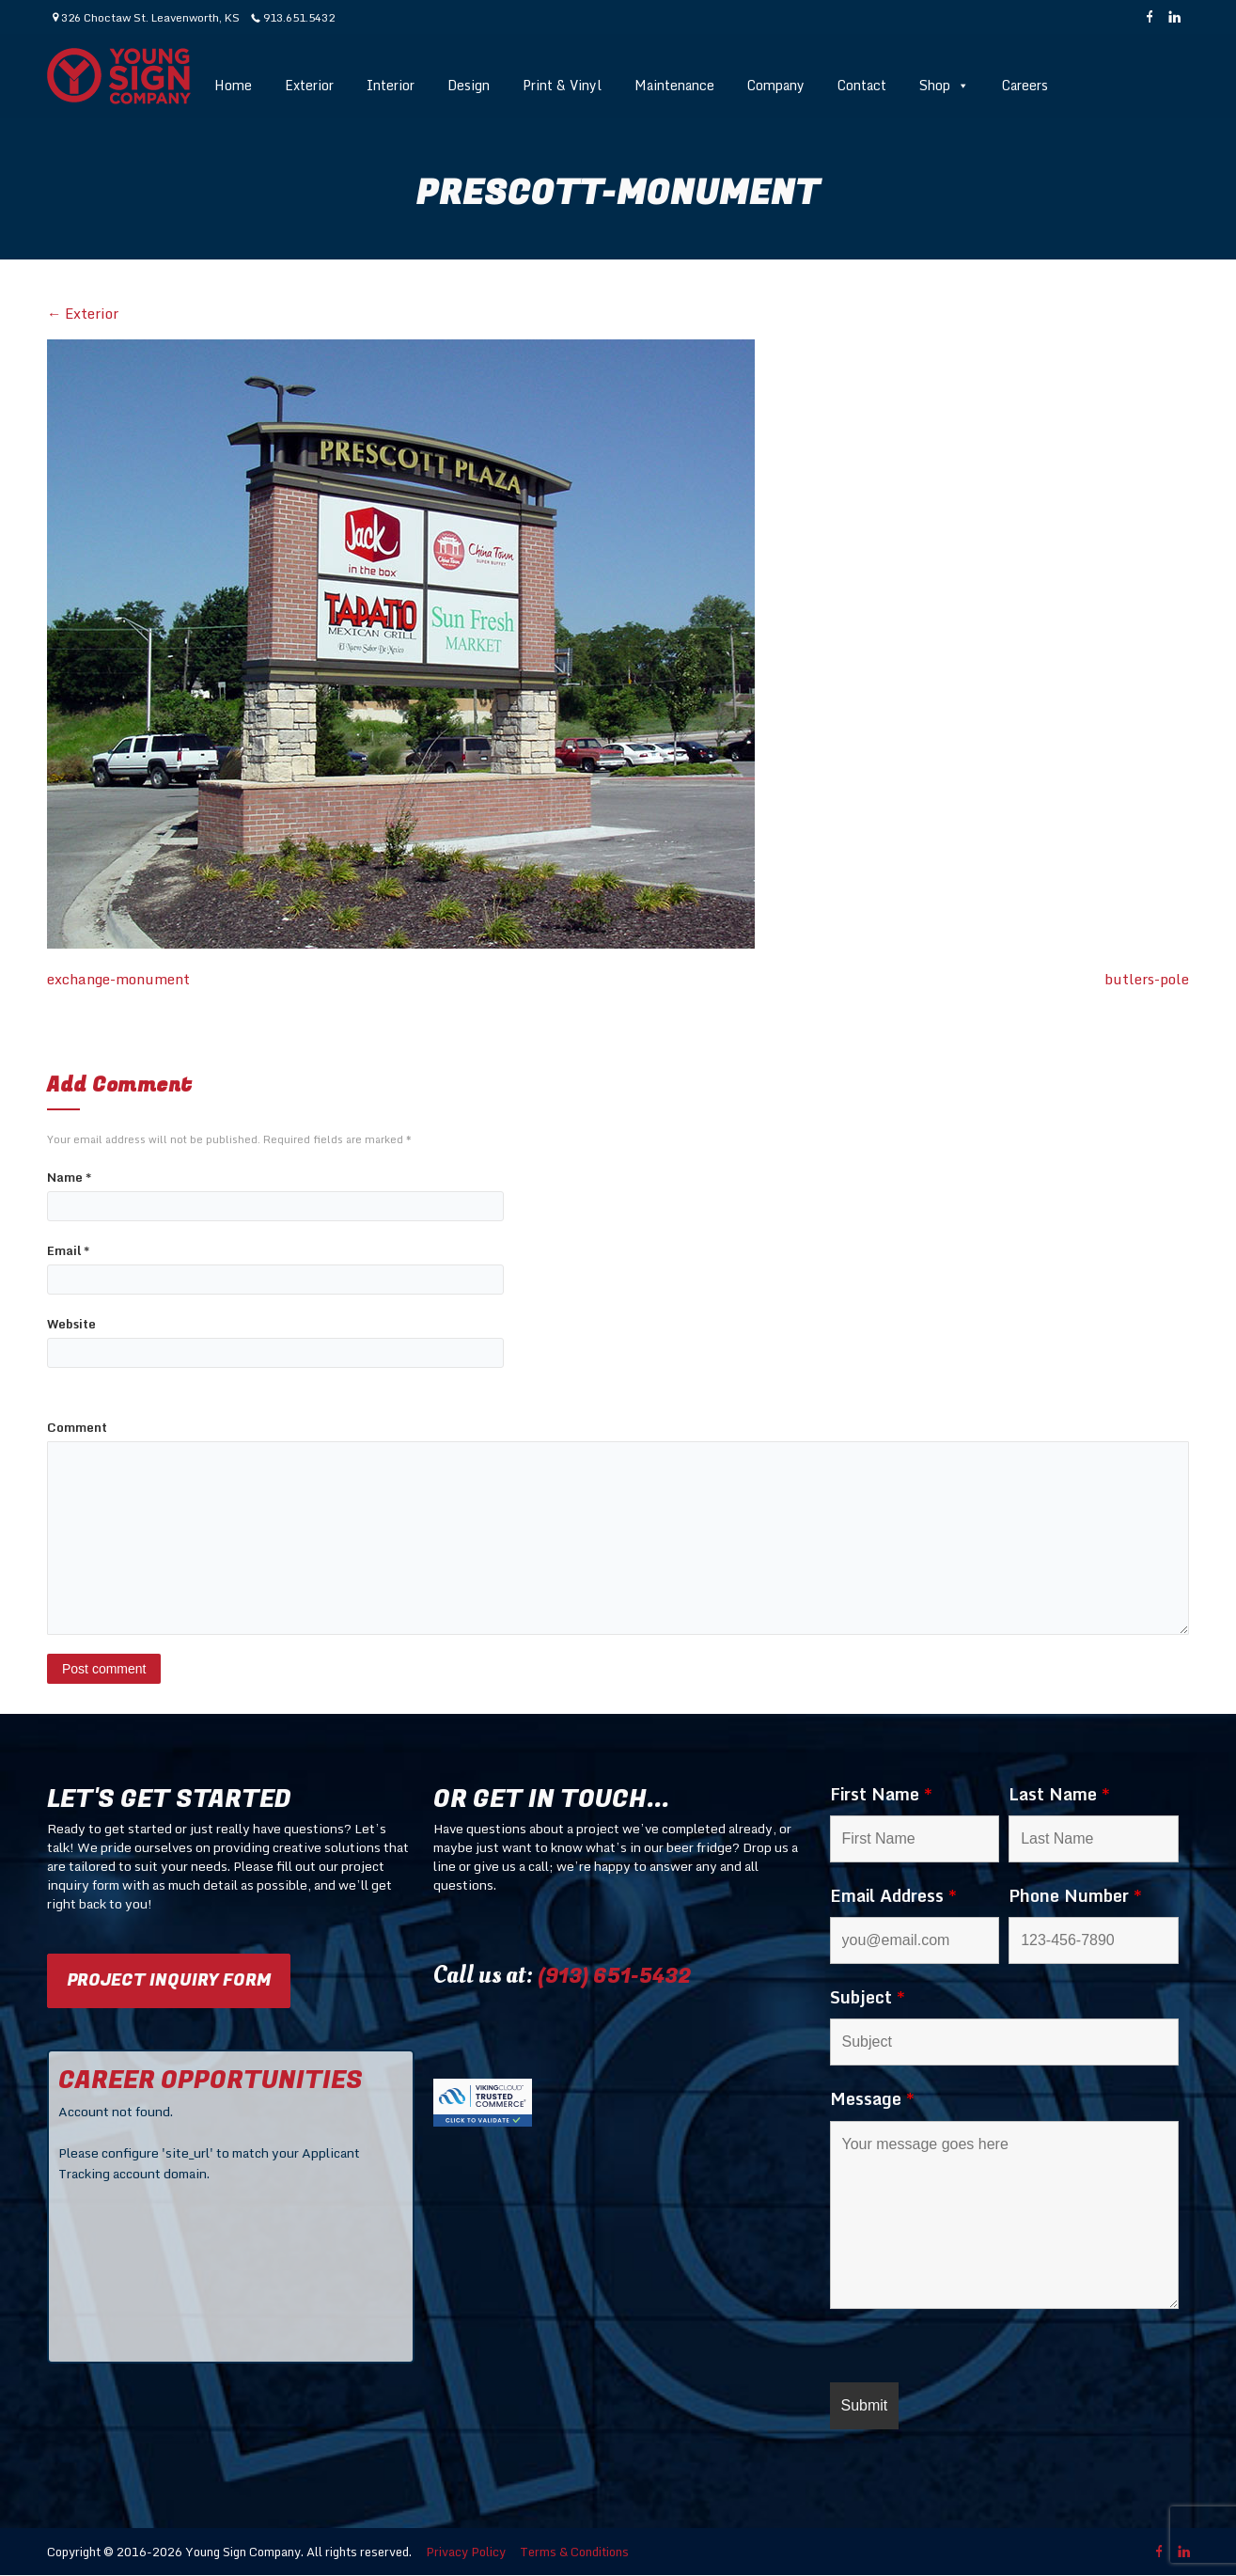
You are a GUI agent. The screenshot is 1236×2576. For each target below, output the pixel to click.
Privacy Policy (466, 2551)
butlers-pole (1146, 979)
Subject (867, 1996)
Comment (77, 1427)
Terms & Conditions (574, 2551)
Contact (861, 85)
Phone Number (1075, 1895)
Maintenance (674, 85)
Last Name (1059, 1793)
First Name (881, 1793)
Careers (1025, 85)
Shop (944, 85)
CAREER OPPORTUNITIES (210, 2080)
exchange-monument (118, 979)
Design (468, 85)
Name (69, 1177)
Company (776, 85)
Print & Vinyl (562, 85)
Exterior (309, 85)
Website (71, 1324)
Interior (391, 85)
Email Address (893, 1895)
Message (872, 2098)
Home (233, 85)
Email (68, 1251)
